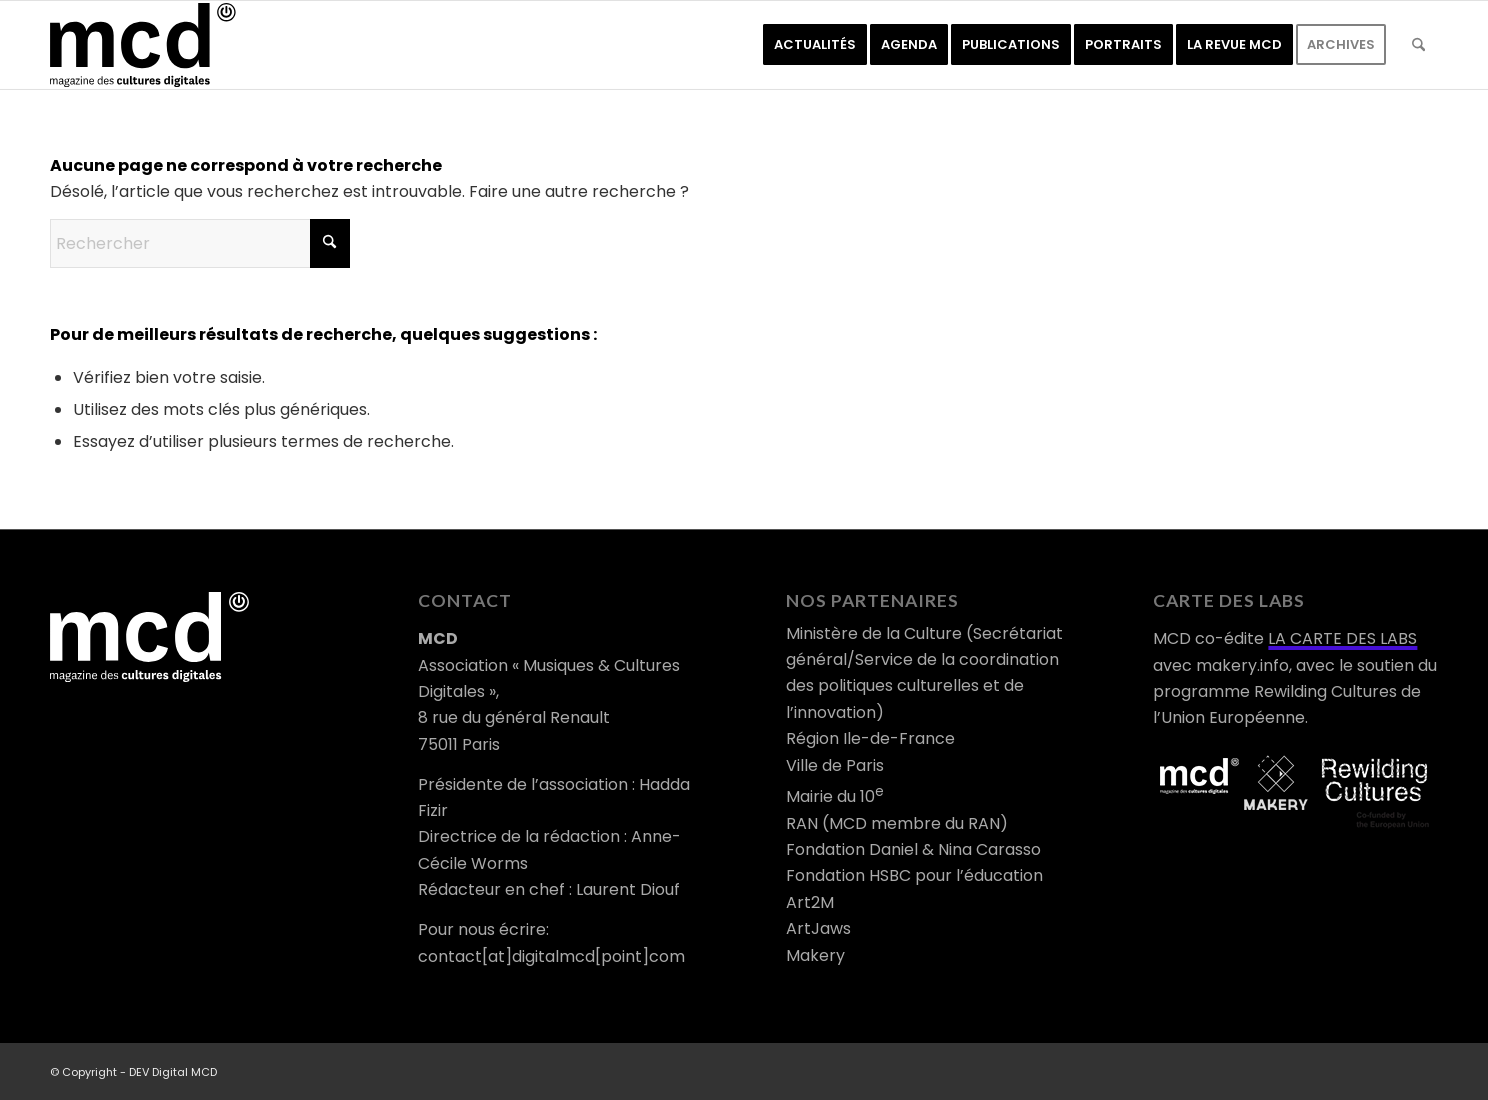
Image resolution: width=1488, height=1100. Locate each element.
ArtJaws (818, 928)
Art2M (810, 902)
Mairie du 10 (835, 796)
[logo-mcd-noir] (143, 45)
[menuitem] (815, 45)
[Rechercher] (1418, 45)
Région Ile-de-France (870, 738)
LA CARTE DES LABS (1342, 638)
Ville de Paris (835, 765)
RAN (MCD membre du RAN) (897, 823)
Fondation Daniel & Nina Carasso (913, 849)
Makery (815, 955)
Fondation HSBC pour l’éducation (914, 875)
